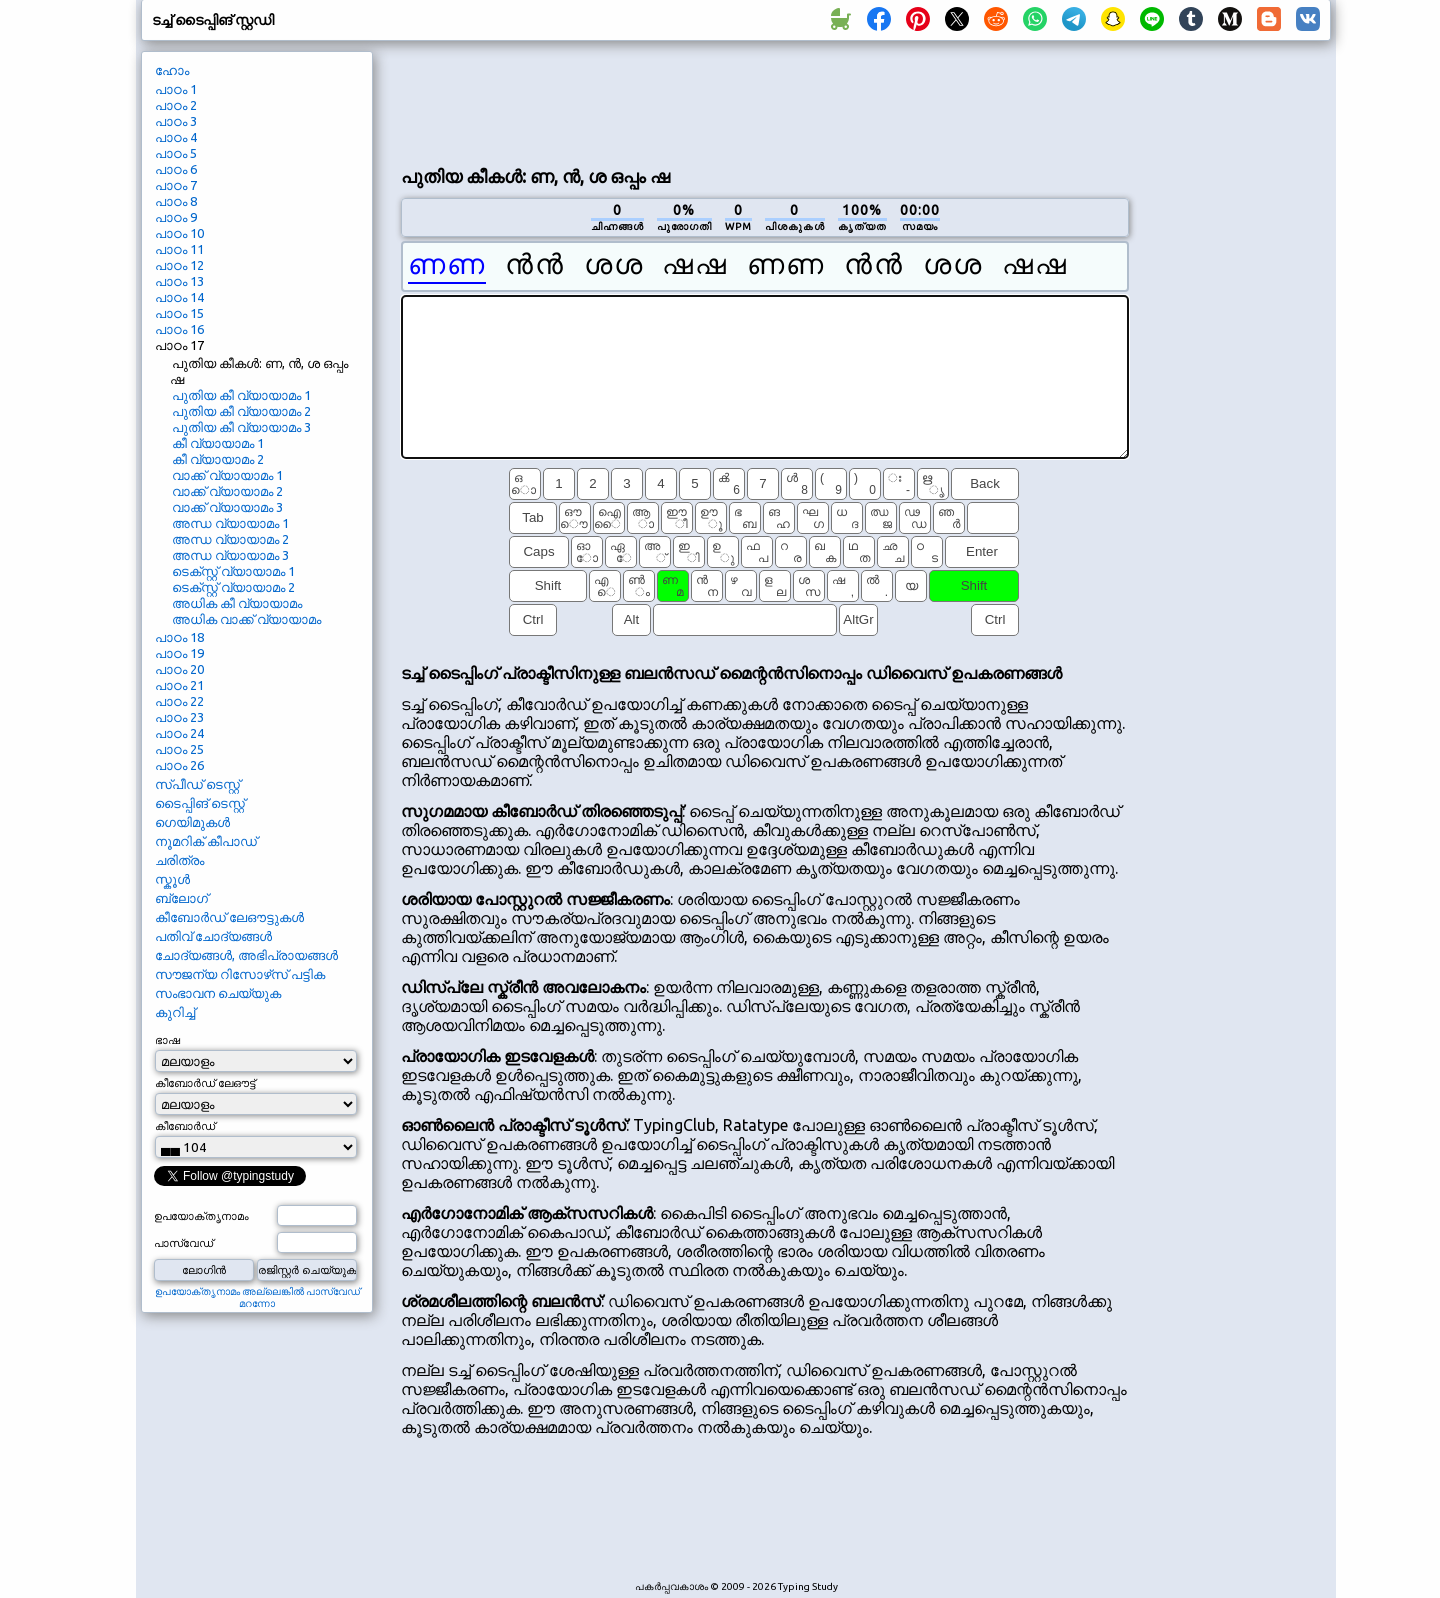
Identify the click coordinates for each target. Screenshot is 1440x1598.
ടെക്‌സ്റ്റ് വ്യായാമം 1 (233, 571)
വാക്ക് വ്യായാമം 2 (227, 491)
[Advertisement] (765, 101)
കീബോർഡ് (185, 1126)
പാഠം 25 (179, 749)
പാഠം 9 (176, 217)
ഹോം (172, 70)
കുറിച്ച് (175, 1012)
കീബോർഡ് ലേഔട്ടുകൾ (229, 917)
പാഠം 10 (179, 233)
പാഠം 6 (176, 169)
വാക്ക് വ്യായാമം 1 (227, 475)
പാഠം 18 (179, 637)
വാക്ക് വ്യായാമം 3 (227, 507)
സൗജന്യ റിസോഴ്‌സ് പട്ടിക (240, 974)
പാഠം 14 (179, 297)
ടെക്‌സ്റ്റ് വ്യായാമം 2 (233, 587)
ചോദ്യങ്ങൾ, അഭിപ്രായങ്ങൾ (246, 955)
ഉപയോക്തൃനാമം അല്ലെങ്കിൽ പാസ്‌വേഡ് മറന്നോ (257, 1297)
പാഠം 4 (176, 137)
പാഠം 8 (176, 201)
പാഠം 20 (179, 669)
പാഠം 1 (176, 89)
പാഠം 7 (176, 185)
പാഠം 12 (179, 265)
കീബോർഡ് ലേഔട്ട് (205, 1083)
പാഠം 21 (179, 685)
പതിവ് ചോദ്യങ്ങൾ (213, 936)
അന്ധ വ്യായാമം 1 (230, 523)
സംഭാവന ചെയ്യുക (218, 993)
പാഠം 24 (179, 733)
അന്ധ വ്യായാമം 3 (230, 555)
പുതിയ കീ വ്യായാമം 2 (241, 411)
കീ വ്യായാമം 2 (218, 459)
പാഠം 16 (179, 329)
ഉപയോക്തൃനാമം (201, 1216)
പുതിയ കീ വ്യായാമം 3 (241, 427)
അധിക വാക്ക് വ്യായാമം (246, 619)
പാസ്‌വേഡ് (183, 1243)
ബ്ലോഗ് (181, 898)
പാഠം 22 (179, 701)
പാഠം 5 (176, 153)
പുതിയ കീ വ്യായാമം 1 (241, 395)
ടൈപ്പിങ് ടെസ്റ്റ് (200, 803)
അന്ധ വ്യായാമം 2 (230, 539)
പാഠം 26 (179, 765)
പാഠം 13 (179, 281)
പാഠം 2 (176, 105)
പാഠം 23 (179, 717)
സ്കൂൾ (172, 879)
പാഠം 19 (179, 653)
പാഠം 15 (179, 313)
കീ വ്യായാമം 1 (218, 443)
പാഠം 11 (179, 249)
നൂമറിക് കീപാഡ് (206, 841)
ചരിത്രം (179, 860)
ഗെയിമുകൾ (192, 822)
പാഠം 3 (176, 121)
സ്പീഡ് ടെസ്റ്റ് (197, 784)
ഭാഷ (167, 1040)
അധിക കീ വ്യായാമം (237, 603)
